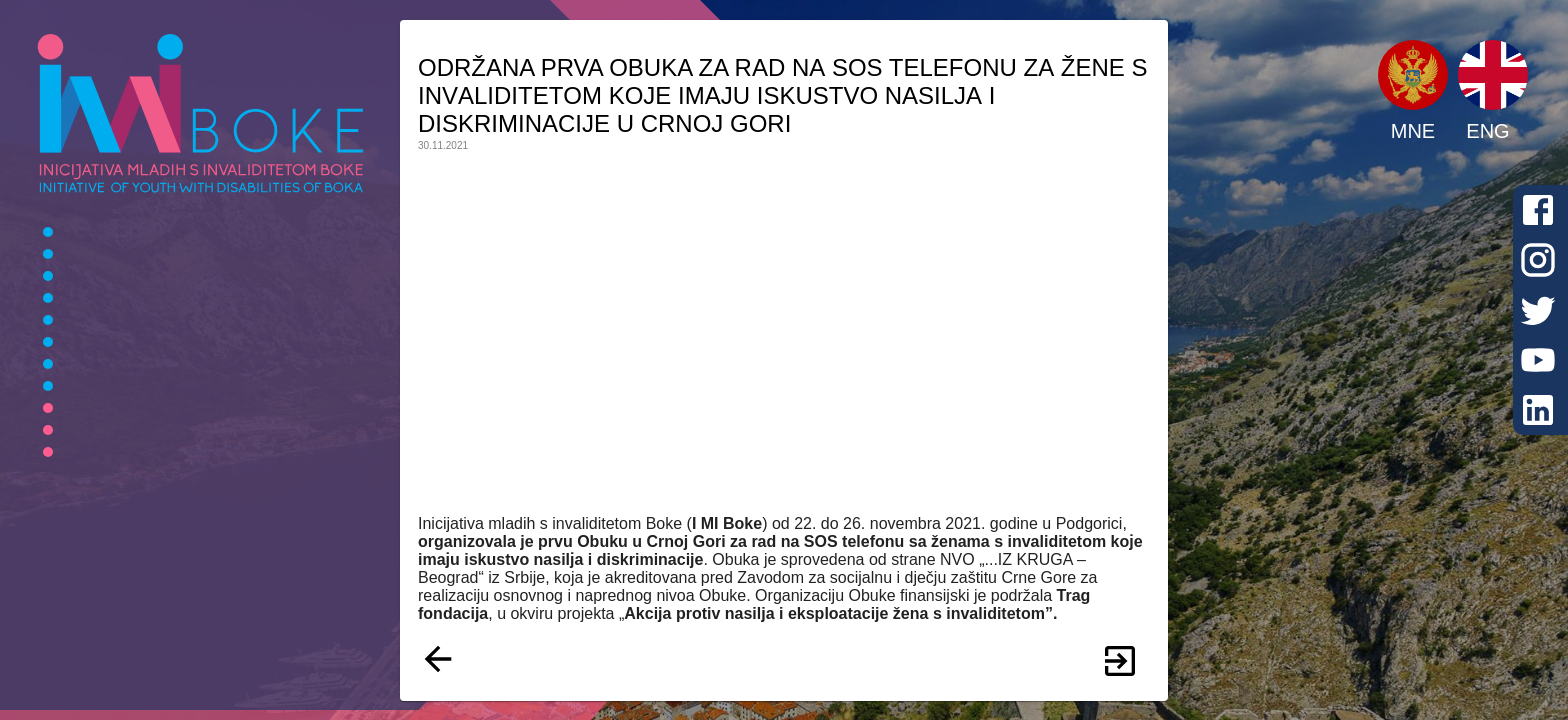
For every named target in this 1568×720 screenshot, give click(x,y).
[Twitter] (1538, 310)
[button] (1413, 75)
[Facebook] (1538, 210)
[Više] (1120, 661)
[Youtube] (1538, 360)
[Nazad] (438, 661)
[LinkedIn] (1538, 410)
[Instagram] (1538, 260)
